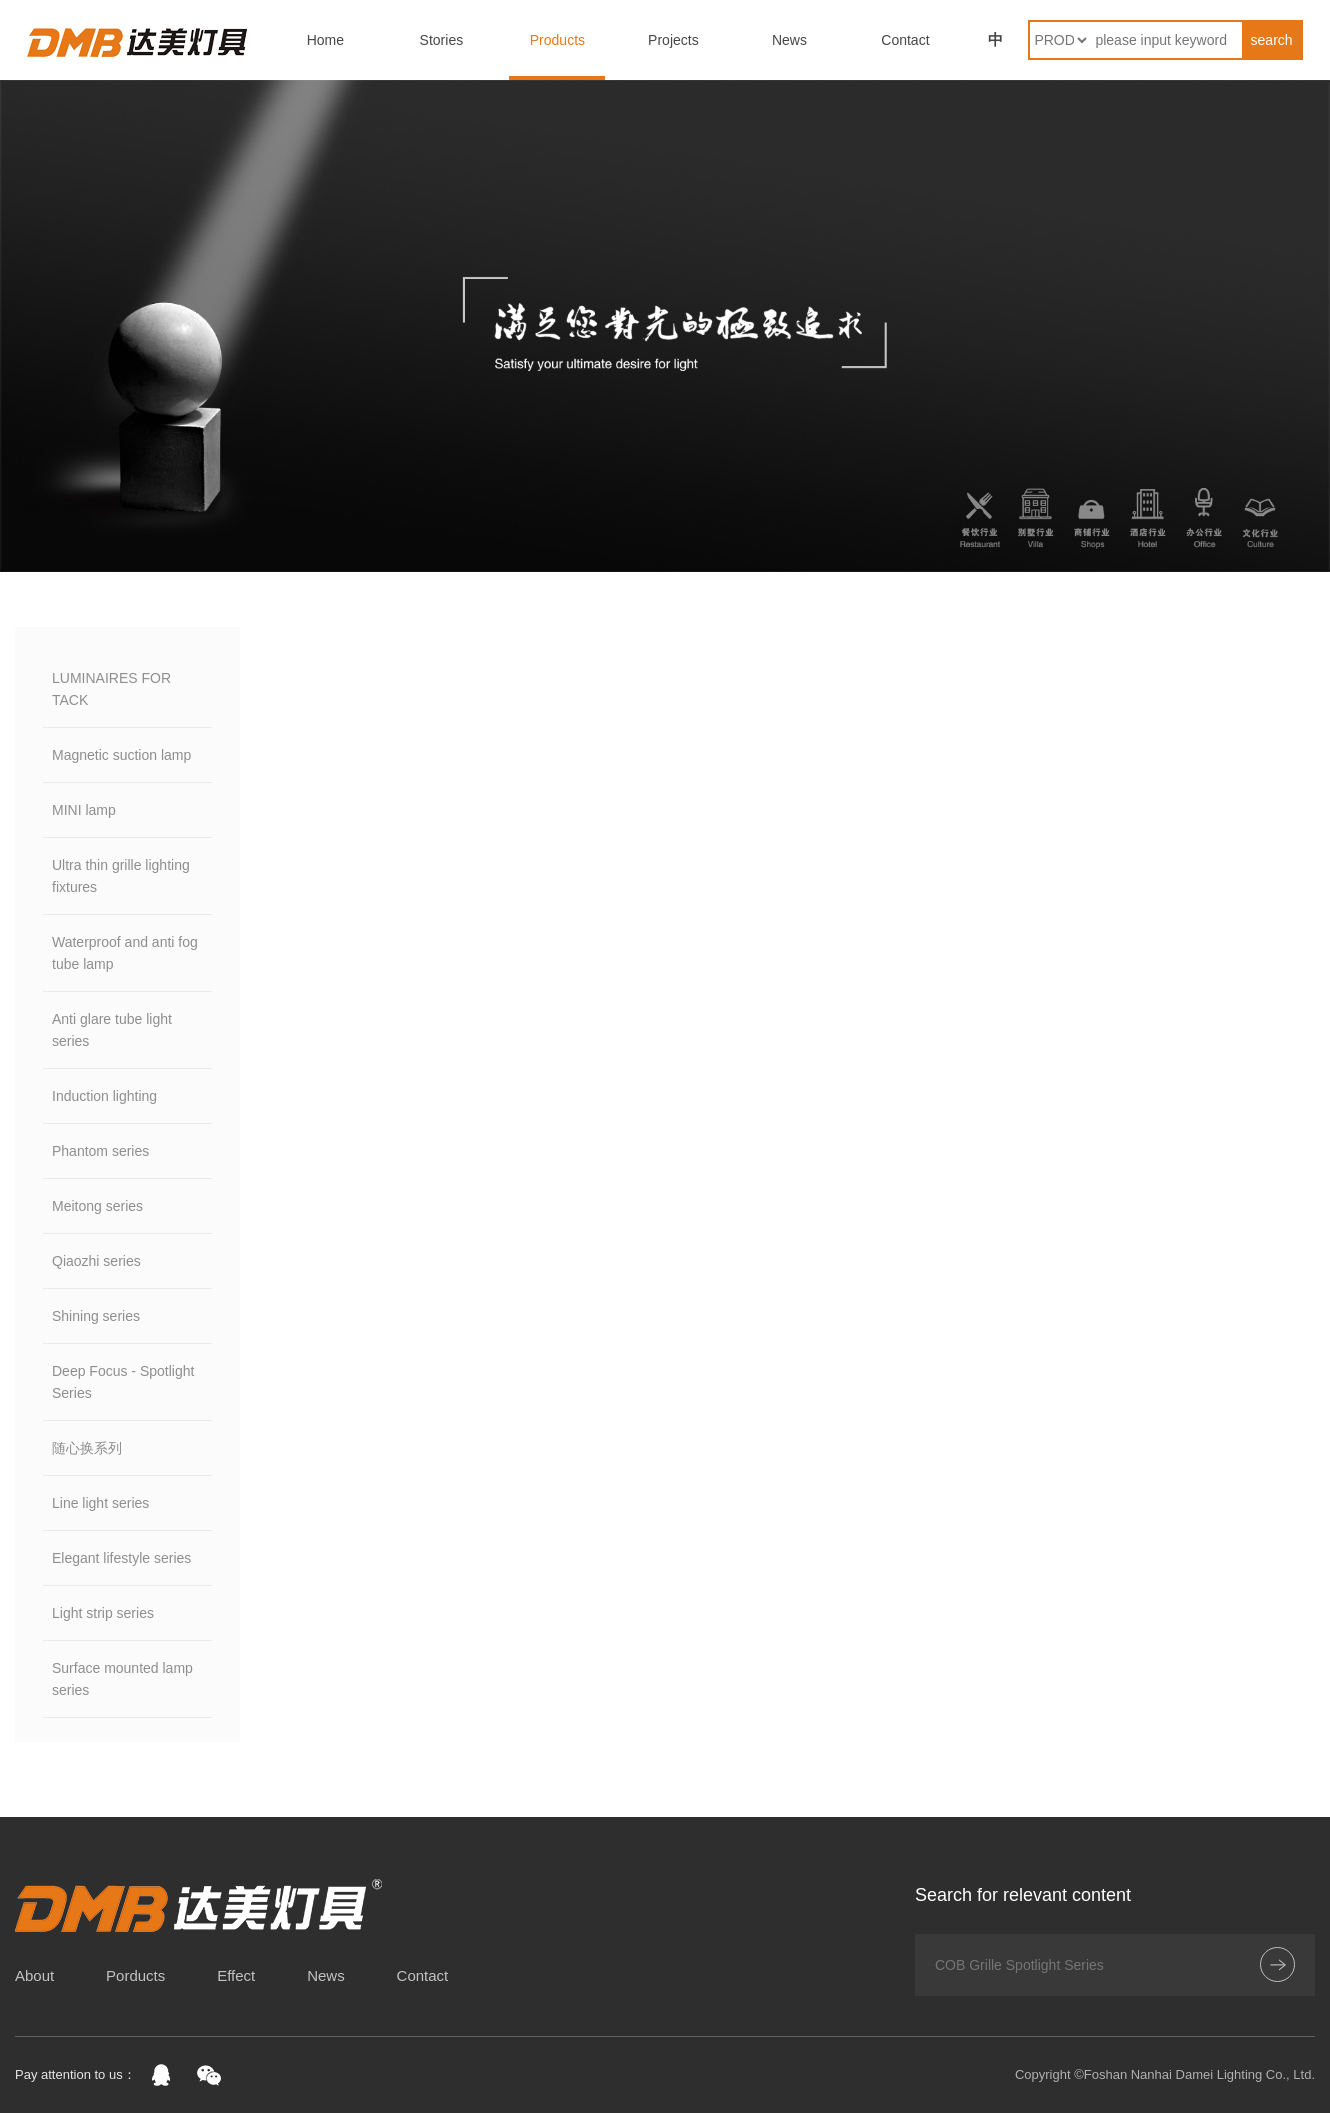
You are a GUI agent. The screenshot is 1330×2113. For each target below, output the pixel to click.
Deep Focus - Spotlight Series (123, 1382)
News (789, 40)
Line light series (100, 1503)
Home (325, 40)
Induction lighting (104, 1096)
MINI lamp (84, 810)
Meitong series (97, 1206)
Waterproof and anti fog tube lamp (125, 953)
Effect (236, 1975)
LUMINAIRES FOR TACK (111, 689)
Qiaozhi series (96, 1261)
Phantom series (100, 1151)
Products (557, 40)
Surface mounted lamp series (122, 1679)
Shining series (96, 1316)
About (34, 1975)
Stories (442, 40)
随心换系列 (87, 1448)
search (1272, 40)
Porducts (135, 1975)
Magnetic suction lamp (121, 755)
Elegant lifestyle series (121, 1558)
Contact (905, 40)
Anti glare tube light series (112, 1030)
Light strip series (103, 1613)
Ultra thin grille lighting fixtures (121, 876)
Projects (673, 40)
